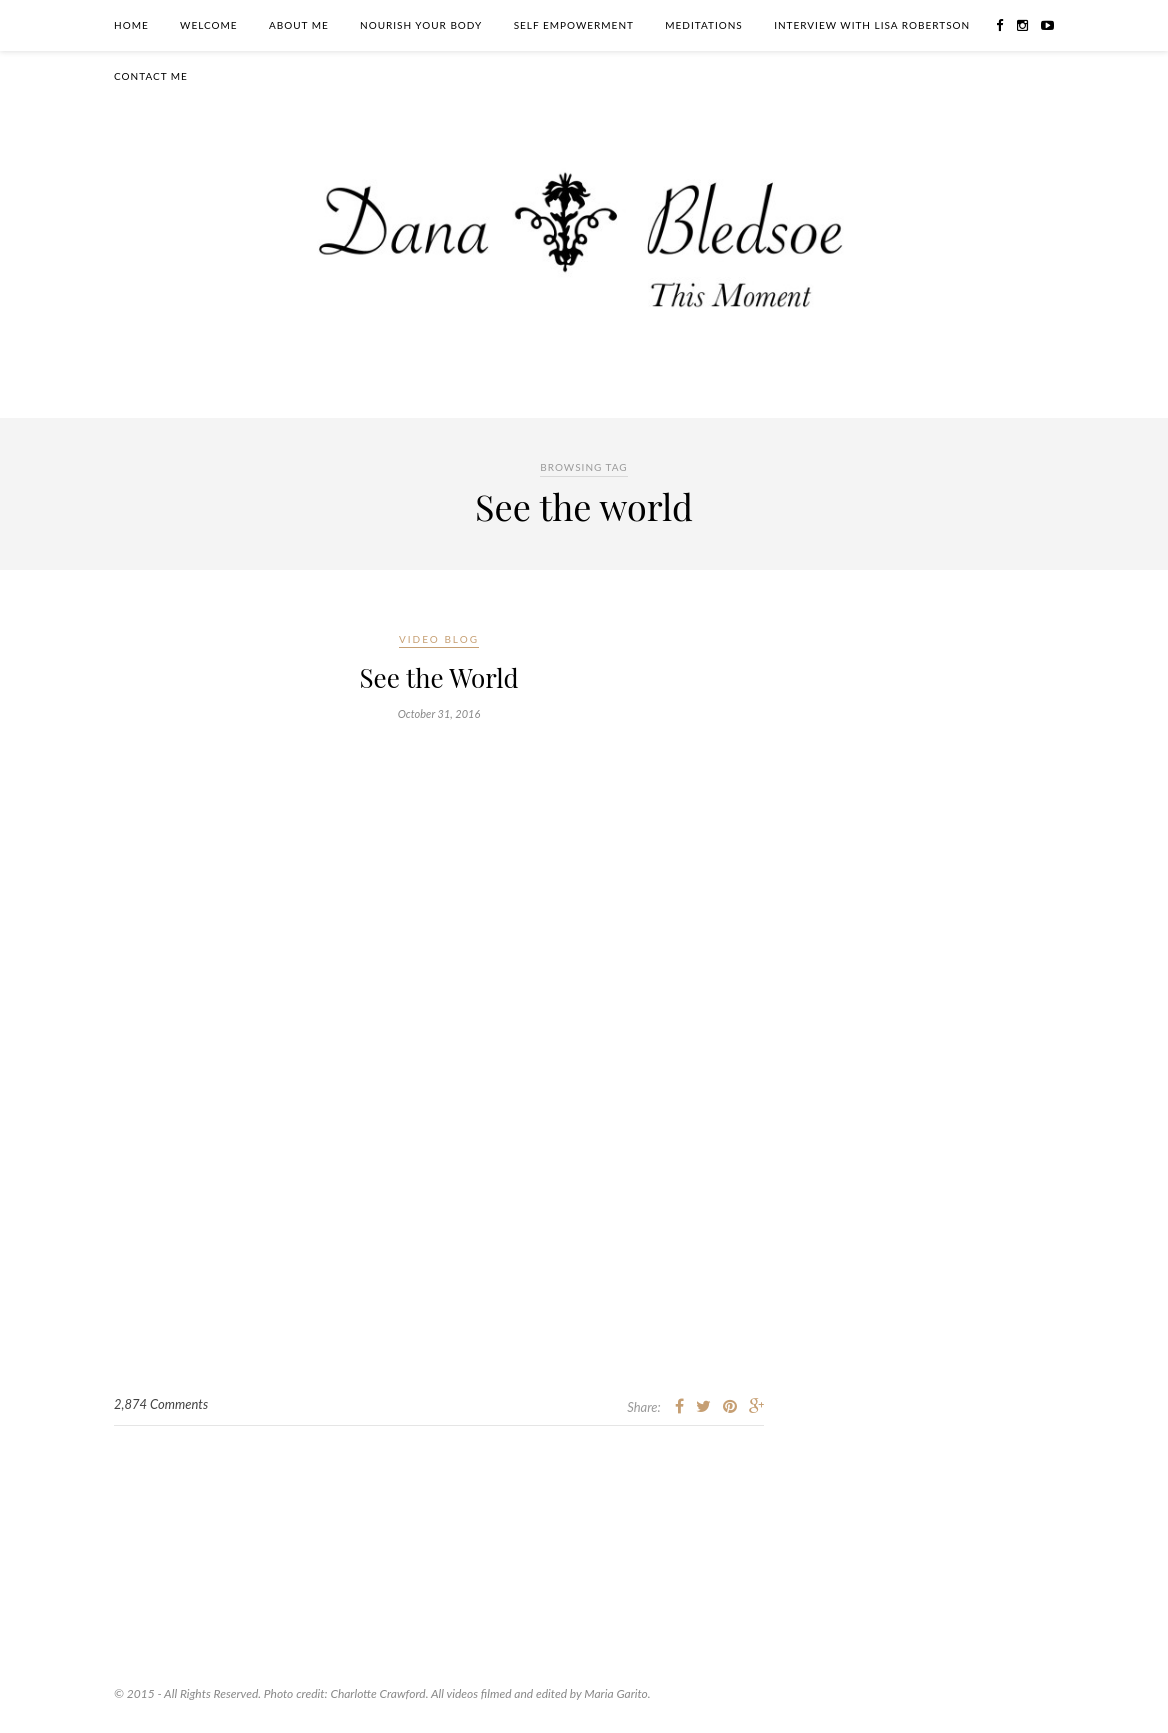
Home (131, 25)
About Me (299, 25)
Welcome (209, 25)
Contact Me (151, 76)
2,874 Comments (161, 1404)
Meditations (704, 25)
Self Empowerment (574, 25)
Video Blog (439, 639)
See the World (438, 677)
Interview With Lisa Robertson (872, 25)
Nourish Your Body (421, 25)
